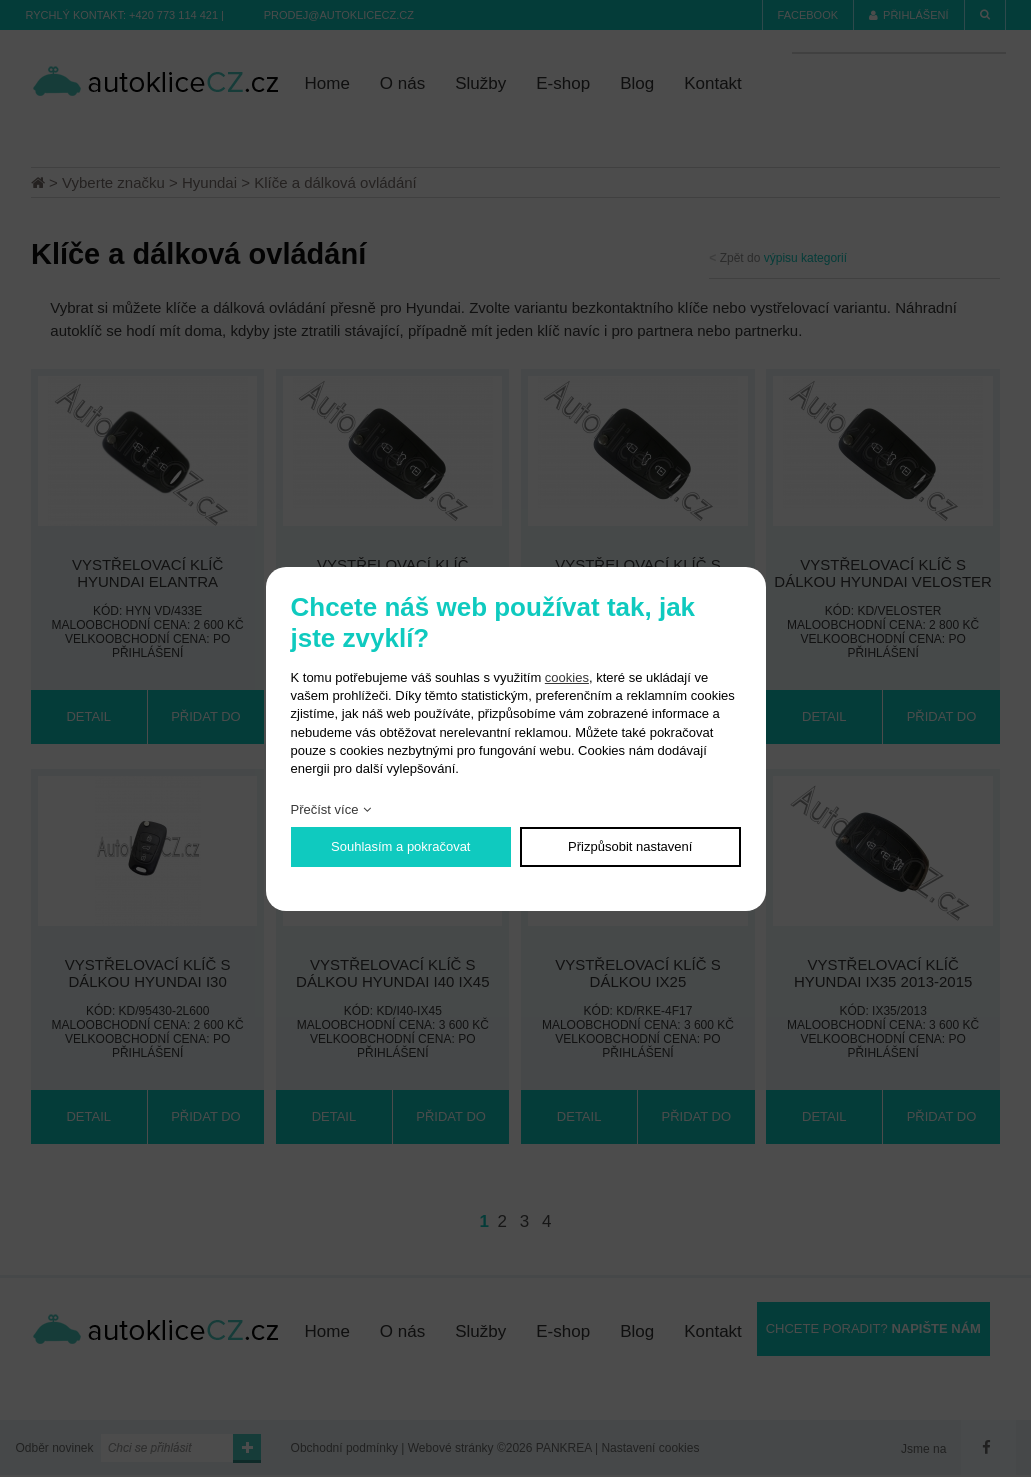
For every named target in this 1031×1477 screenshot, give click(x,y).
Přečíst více (325, 809)
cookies (567, 677)
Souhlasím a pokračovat (400, 846)
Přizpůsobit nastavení (630, 846)
